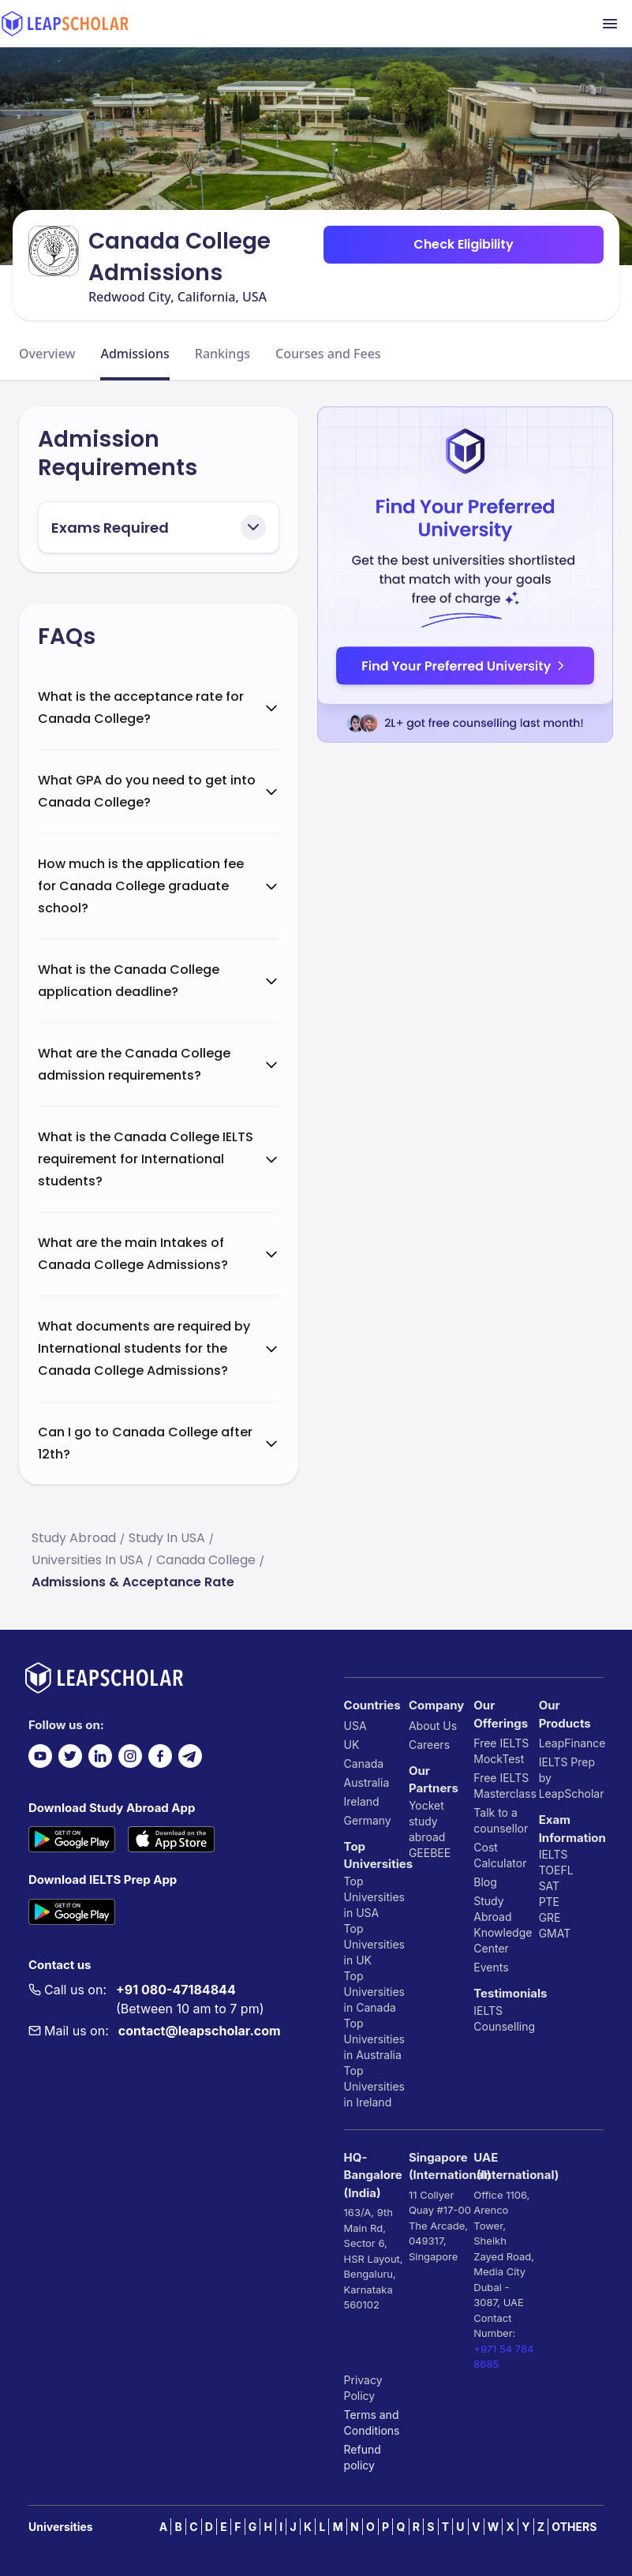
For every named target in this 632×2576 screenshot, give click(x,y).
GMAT (555, 1933)
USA (355, 1725)
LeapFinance (571, 1743)
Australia (367, 1782)
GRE (550, 1917)
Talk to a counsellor (500, 1820)
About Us (433, 1725)
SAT (549, 1886)
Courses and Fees (328, 353)
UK (352, 1744)
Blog (485, 1882)
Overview (47, 353)
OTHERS (574, 2526)
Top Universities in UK (374, 1944)
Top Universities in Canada (374, 1991)
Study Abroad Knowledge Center (502, 1924)
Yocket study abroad (427, 1821)
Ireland (362, 1801)
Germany (367, 1820)
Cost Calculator (499, 1855)
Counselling (504, 2026)
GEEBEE (430, 1852)
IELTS (488, 2010)
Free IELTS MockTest (501, 1750)
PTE (549, 1901)
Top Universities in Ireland (374, 2086)
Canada (364, 1763)
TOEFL (556, 1870)
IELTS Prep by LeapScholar (571, 1777)
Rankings (222, 353)
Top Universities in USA (374, 1896)
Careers (429, 1744)
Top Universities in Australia (374, 2038)
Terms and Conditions (372, 2422)
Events (490, 1967)
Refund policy (362, 2457)
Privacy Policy (363, 2387)
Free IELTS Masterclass (505, 1785)
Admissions (134, 353)
